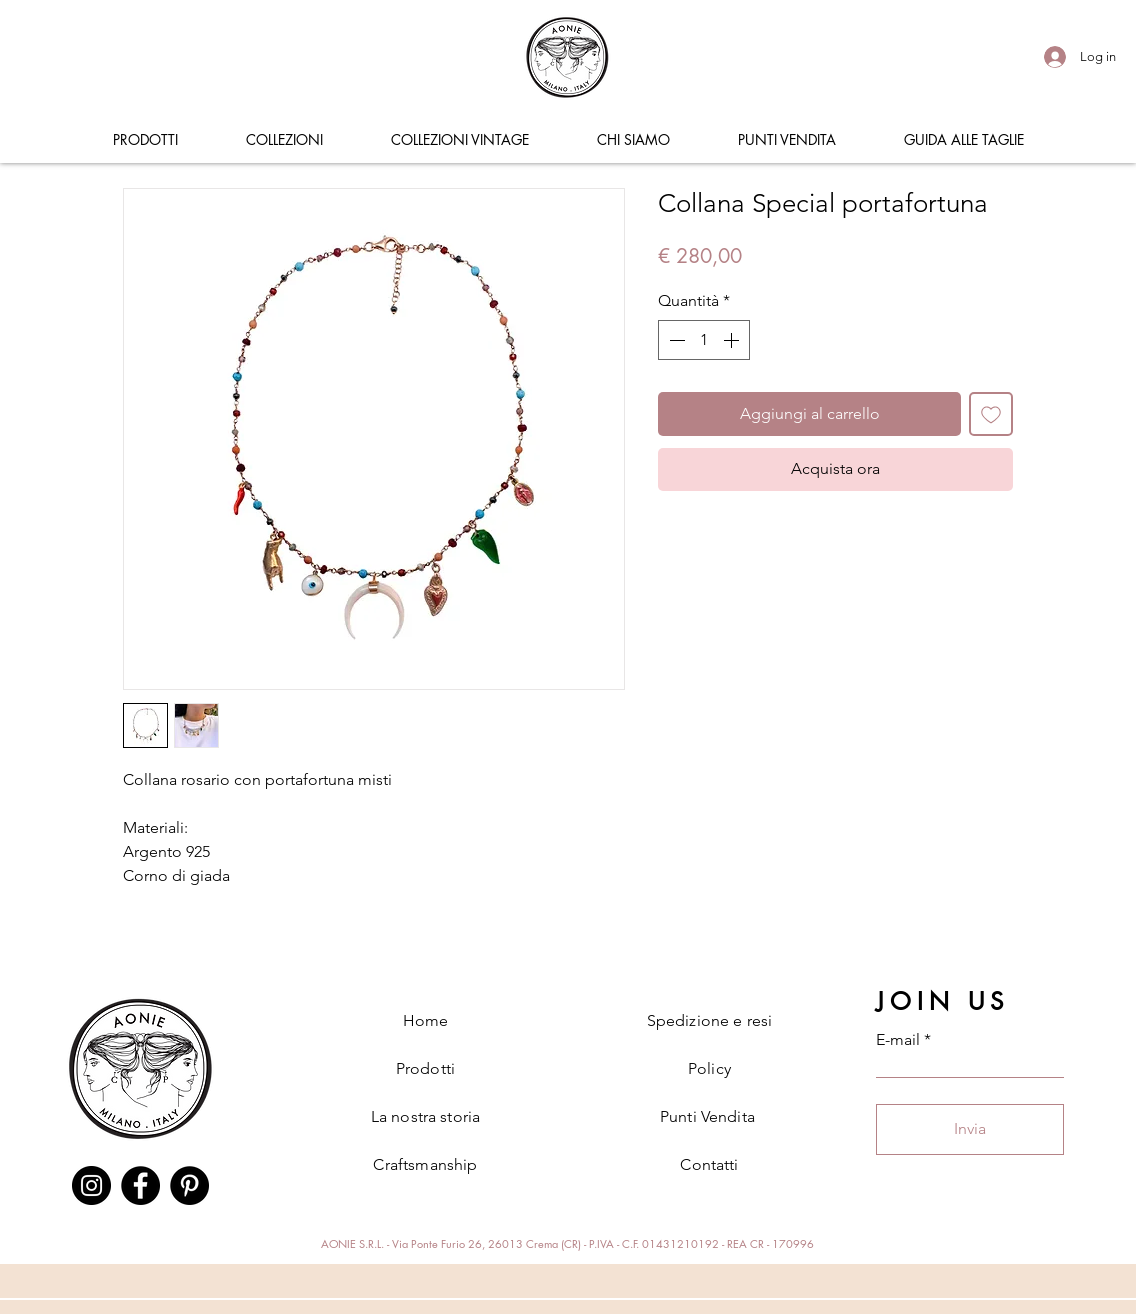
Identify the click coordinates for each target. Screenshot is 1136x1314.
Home (426, 1020)
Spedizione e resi (710, 1020)
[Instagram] (91, 1185)
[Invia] (970, 1129)
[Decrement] (675, 340)
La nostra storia (426, 1116)
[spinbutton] (704, 340)
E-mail (898, 1040)
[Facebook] (140, 1185)
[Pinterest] (189, 1185)
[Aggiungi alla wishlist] (991, 414)
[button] (145, 140)
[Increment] (733, 340)
